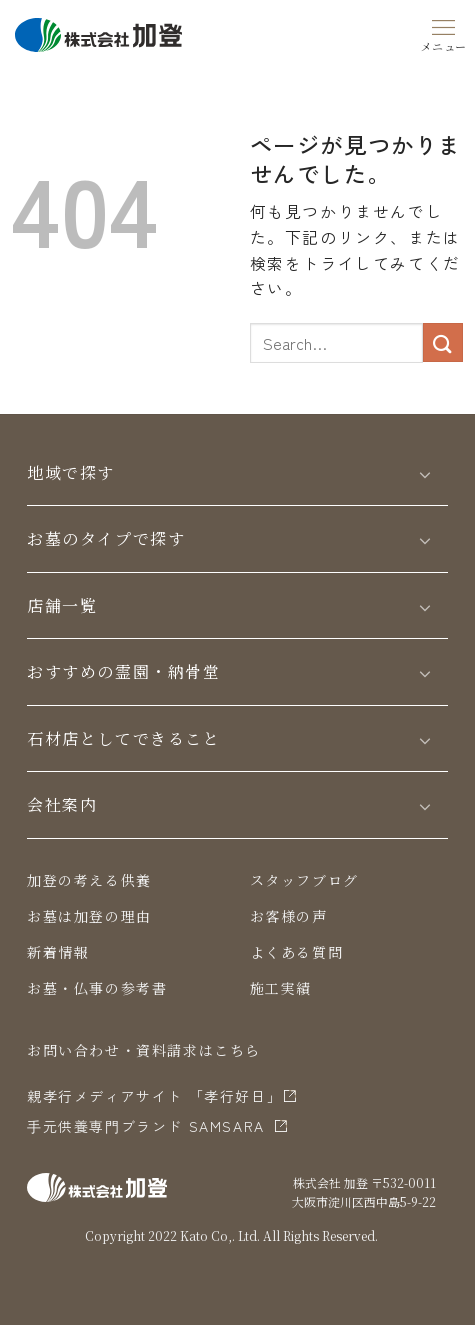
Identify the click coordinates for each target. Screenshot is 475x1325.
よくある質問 (297, 952)
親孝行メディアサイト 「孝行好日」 (154, 1096)
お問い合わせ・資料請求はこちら (144, 1050)
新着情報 (58, 952)
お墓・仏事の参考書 (97, 988)
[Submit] (443, 342)
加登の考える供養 (89, 880)
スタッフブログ (304, 880)
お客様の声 (289, 916)
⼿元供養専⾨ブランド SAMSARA (146, 1126)
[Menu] (444, 32)
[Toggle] (425, 473)
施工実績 (281, 988)
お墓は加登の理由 (89, 916)
